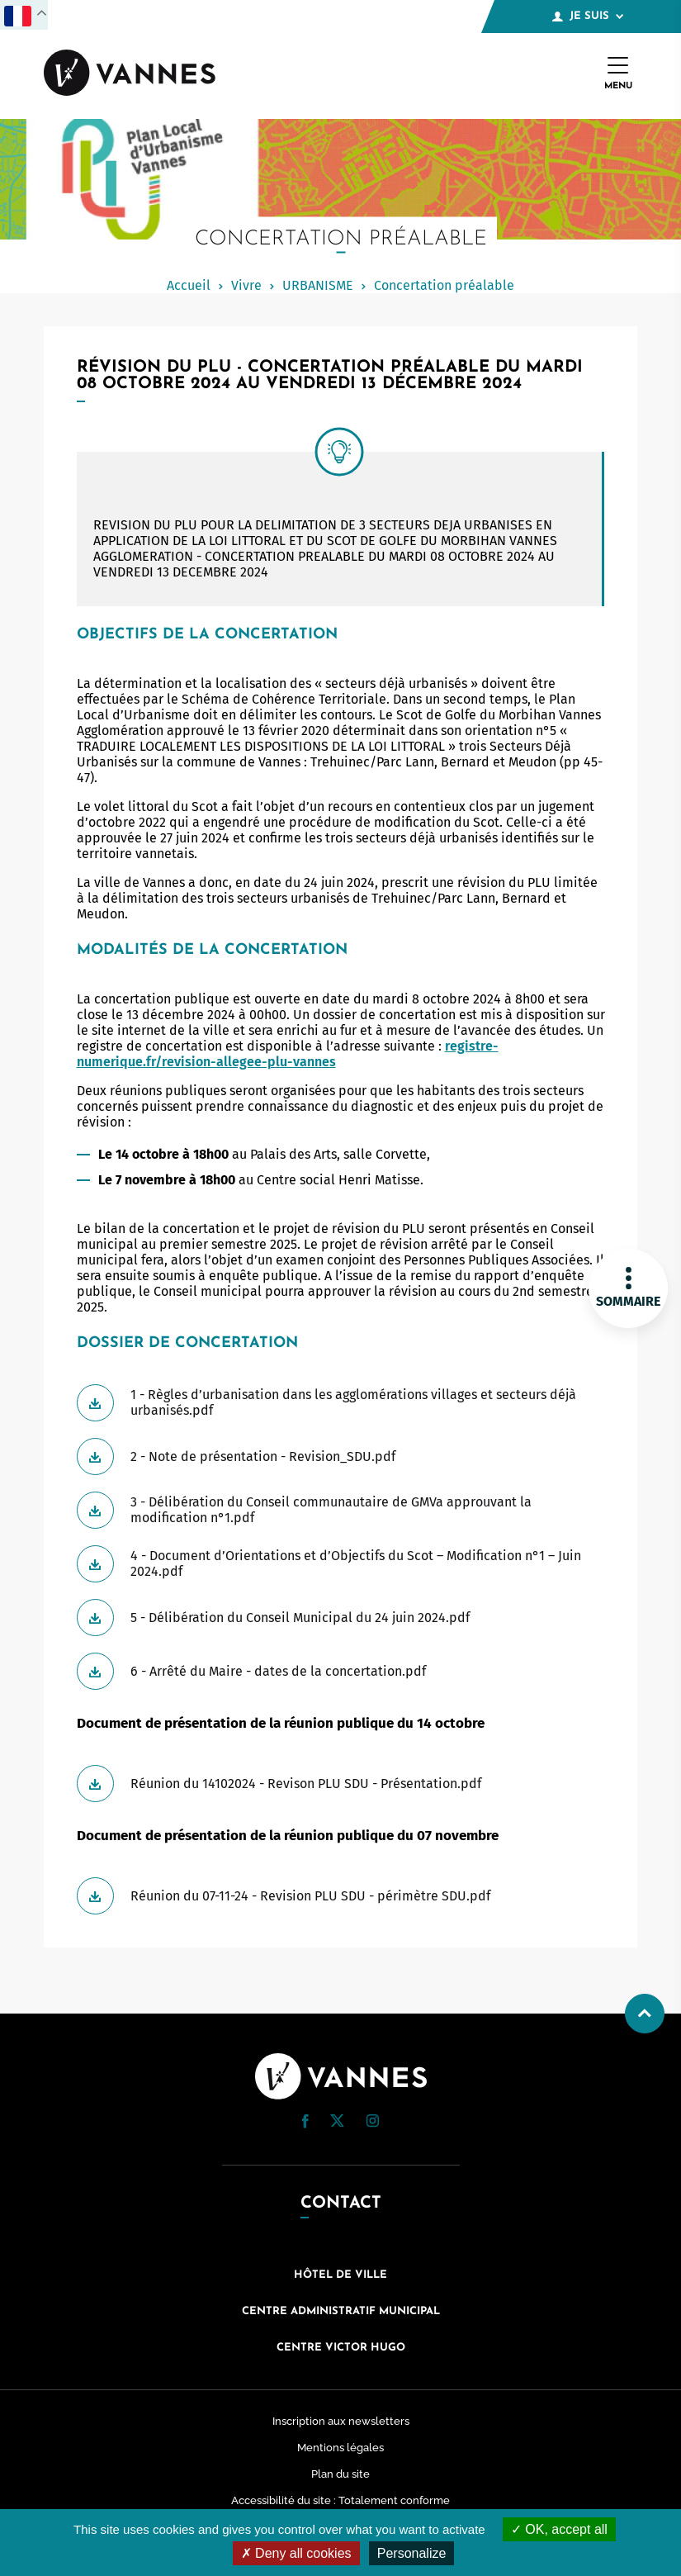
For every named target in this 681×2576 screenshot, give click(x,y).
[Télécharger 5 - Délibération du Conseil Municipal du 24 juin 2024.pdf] (341, 1617)
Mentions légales (340, 2447)
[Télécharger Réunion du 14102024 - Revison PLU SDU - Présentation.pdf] (341, 1783)
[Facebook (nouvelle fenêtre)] (305, 2124)
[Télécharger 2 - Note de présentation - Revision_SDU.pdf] (341, 1456)
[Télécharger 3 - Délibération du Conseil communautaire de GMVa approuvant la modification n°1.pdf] (341, 1510)
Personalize (412, 2553)
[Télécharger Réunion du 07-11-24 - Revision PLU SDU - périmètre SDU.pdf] (341, 1895)
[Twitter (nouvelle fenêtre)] (337, 2122)
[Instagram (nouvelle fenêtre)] (372, 2123)
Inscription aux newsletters (340, 2421)
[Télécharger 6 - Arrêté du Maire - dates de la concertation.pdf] (341, 1671)
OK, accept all (559, 2529)
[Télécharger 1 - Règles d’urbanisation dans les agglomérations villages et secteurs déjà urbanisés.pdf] (341, 1402)
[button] (305, 2121)
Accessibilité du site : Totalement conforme (340, 2500)
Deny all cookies (296, 2553)
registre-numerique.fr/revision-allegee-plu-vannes (288, 1054)
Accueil (188, 285)
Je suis (587, 16)
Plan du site (340, 2474)
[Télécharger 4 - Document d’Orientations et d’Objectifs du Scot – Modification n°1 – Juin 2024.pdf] (341, 1563)
